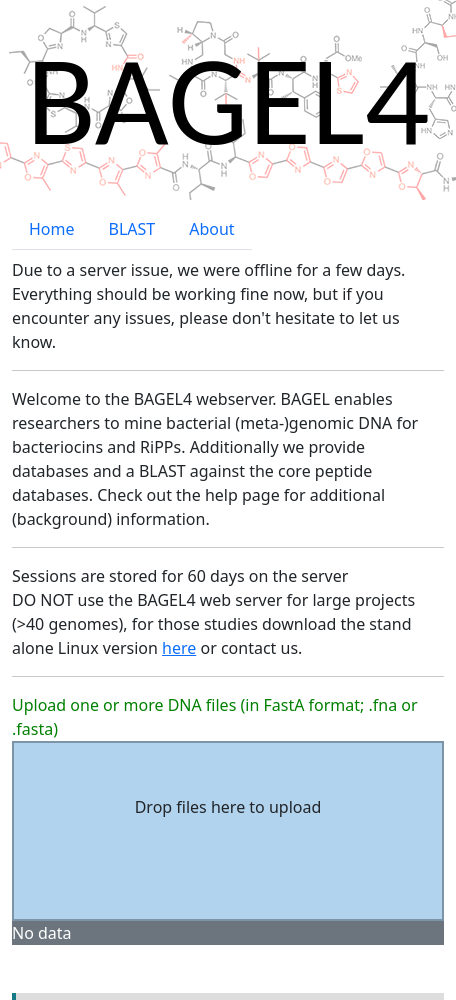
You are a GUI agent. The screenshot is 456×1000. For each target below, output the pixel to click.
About (211, 173)
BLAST (132, 173)
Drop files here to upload (228, 751)
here (179, 592)
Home (52, 173)
